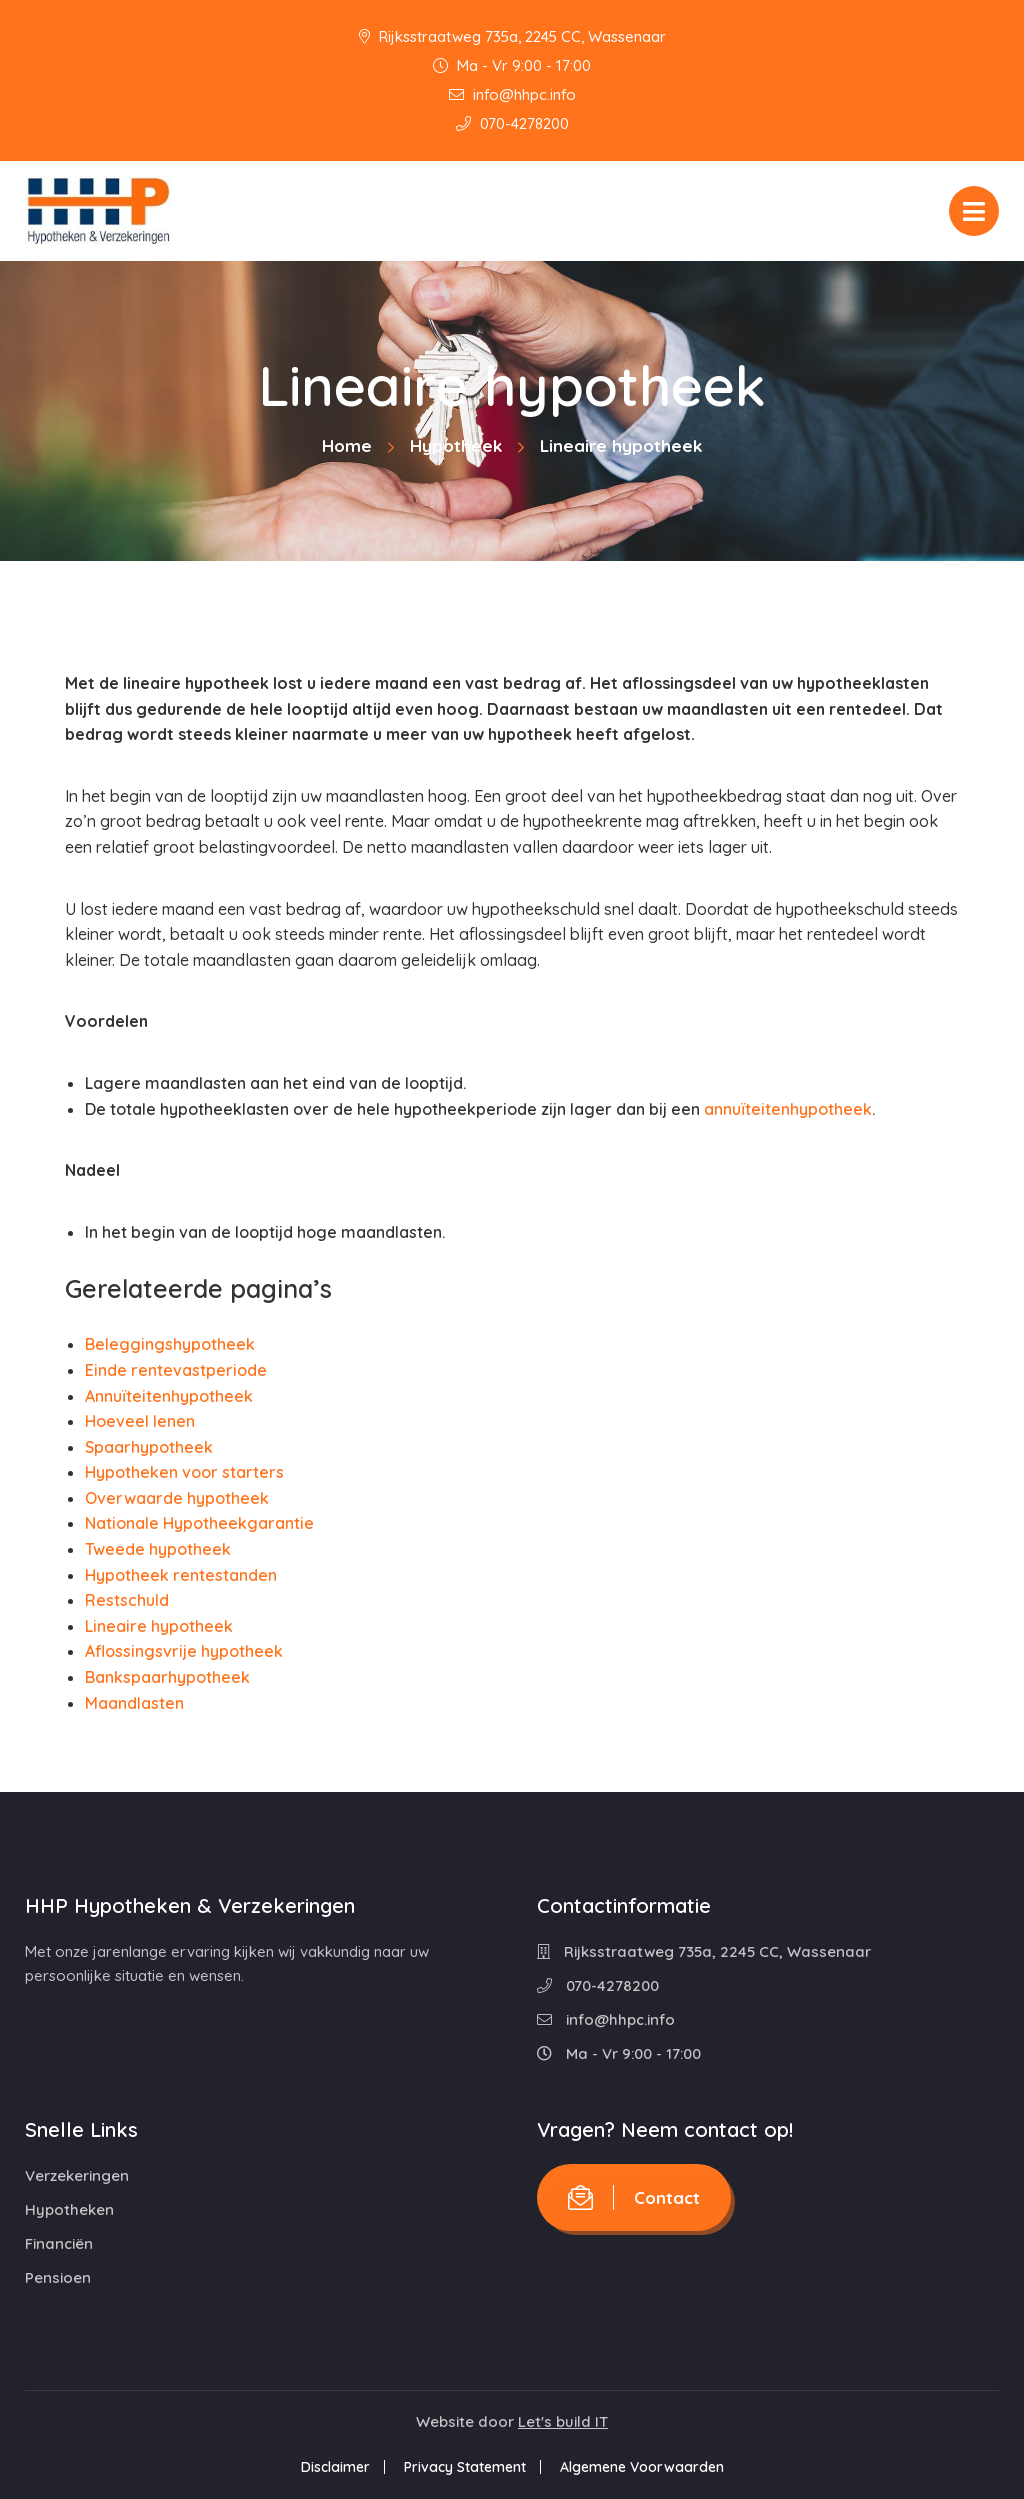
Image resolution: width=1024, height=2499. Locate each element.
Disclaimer (335, 2467)
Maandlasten (134, 1703)
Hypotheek (456, 445)
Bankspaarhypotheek (167, 1677)
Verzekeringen (77, 2175)
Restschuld (127, 1600)
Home (347, 445)
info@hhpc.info (512, 94)
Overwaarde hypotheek (177, 1498)
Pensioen (58, 2277)
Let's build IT (563, 2421)
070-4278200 (512, 123)
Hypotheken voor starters (184, 1472)
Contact (634, 2197)
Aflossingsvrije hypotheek (184, 1651)
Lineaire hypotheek (159, 1626)
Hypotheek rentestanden (181, 1575)
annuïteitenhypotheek (788, 1109)
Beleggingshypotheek (170, 1344)
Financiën (59, 2243)
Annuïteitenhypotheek (169, 1396)
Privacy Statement (465, 2467)
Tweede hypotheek (158, 1549)
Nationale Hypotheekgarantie (199, 1523)
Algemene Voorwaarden (642, 2467)
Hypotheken (69, 2209)
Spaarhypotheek (149, 1447)
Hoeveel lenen (140, 1421)
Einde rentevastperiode (176, 1370)
